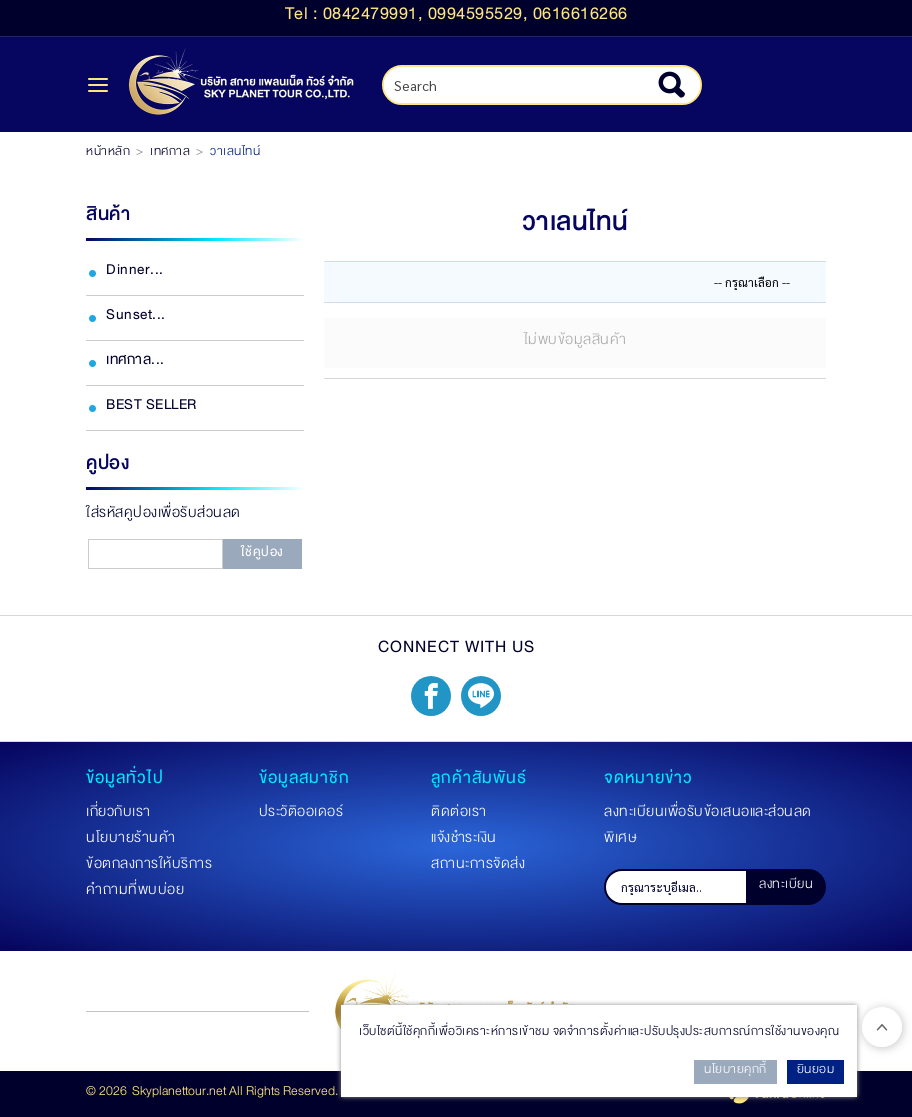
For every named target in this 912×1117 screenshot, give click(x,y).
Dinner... (135, 273)
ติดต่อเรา (459, 815)
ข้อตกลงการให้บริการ (149, 867)
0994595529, (480, 18)
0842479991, (375, 18)
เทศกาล (170, 154)
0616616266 (580, 18)
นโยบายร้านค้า (131, 841)
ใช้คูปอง (262, 555)
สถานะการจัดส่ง (478, 867)
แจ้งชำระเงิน (464, 841)
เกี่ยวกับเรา (118, 815)
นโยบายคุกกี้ (735, 1072)
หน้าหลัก (108, 154)
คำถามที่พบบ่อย (135, 893)
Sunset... (136, 318)
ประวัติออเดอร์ (301, 815)
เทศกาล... (135, 363)
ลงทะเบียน (786, 887)
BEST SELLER (151, 408)
